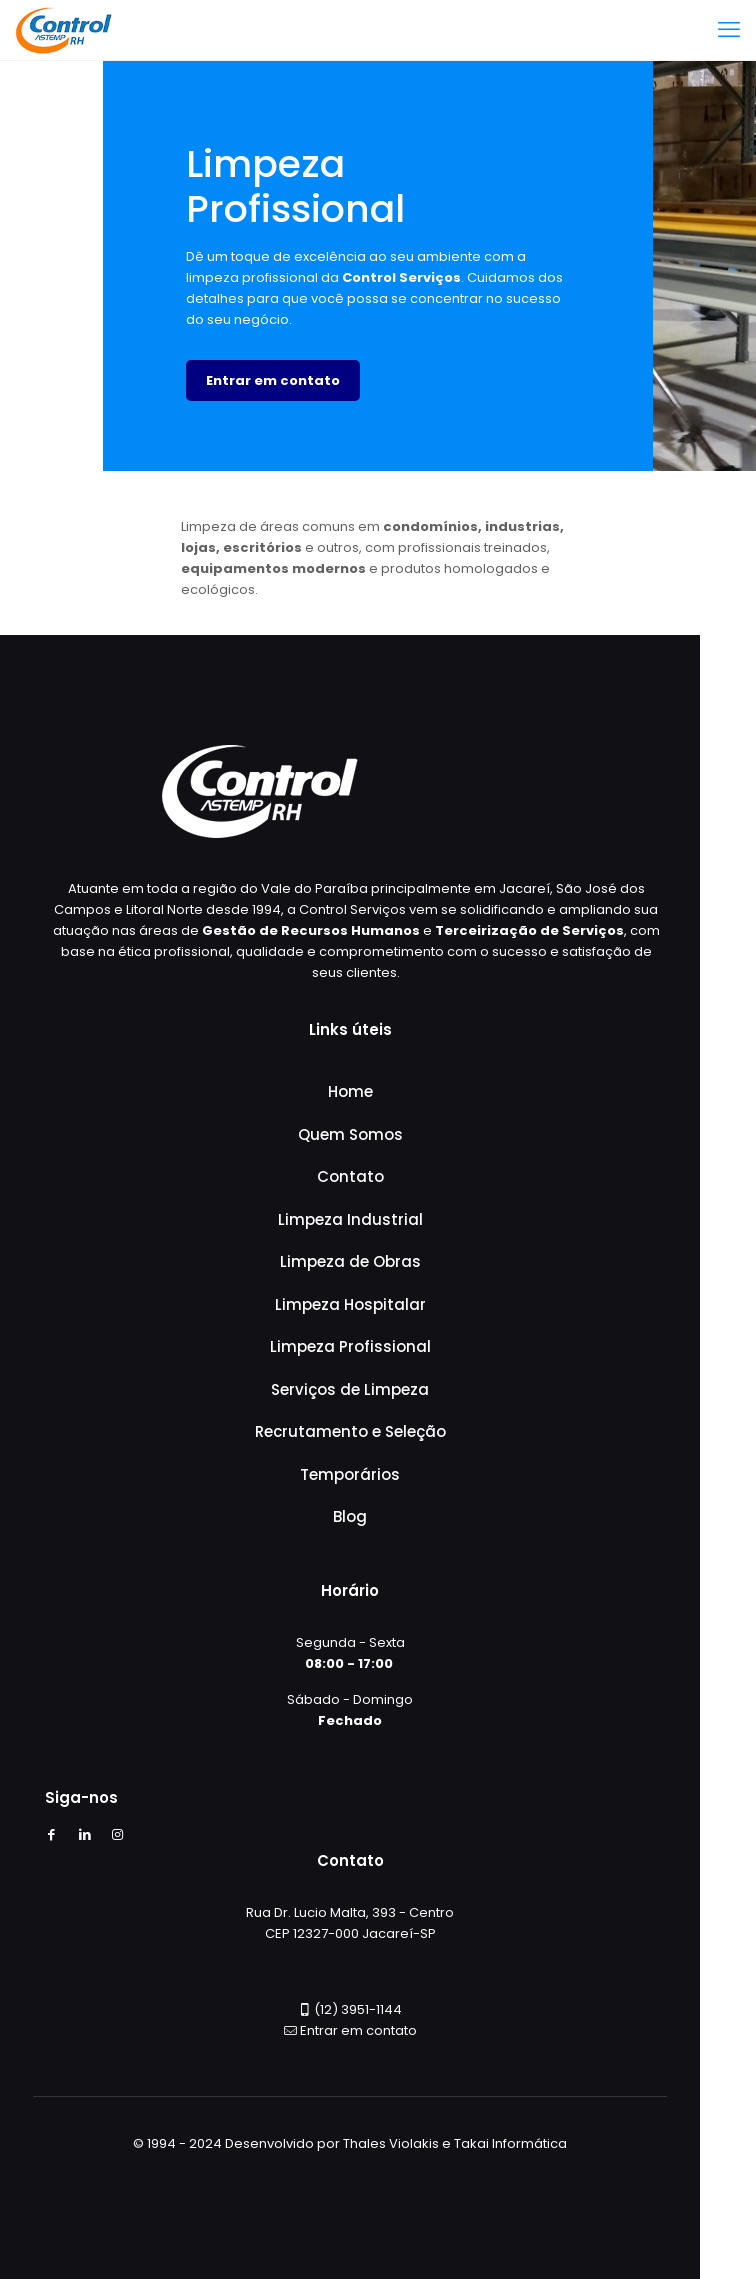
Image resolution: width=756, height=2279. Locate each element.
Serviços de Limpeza (350, 1389)
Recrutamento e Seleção (350, 1431)
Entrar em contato (358, 2030)
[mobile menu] (729, 30)
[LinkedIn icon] (84, 1834)
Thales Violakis (391, 2143)
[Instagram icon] (117, 1834)
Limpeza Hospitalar (350, 1304)
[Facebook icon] (51, 1834)
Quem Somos (350, 1134)
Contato (350, 1176)
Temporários (350, 1474)
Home (350, 1091)
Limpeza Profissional (350, 1346)
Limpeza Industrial (350, 1219)
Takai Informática (510, 2143)
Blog (350, 1516)
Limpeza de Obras (350, 1261)
